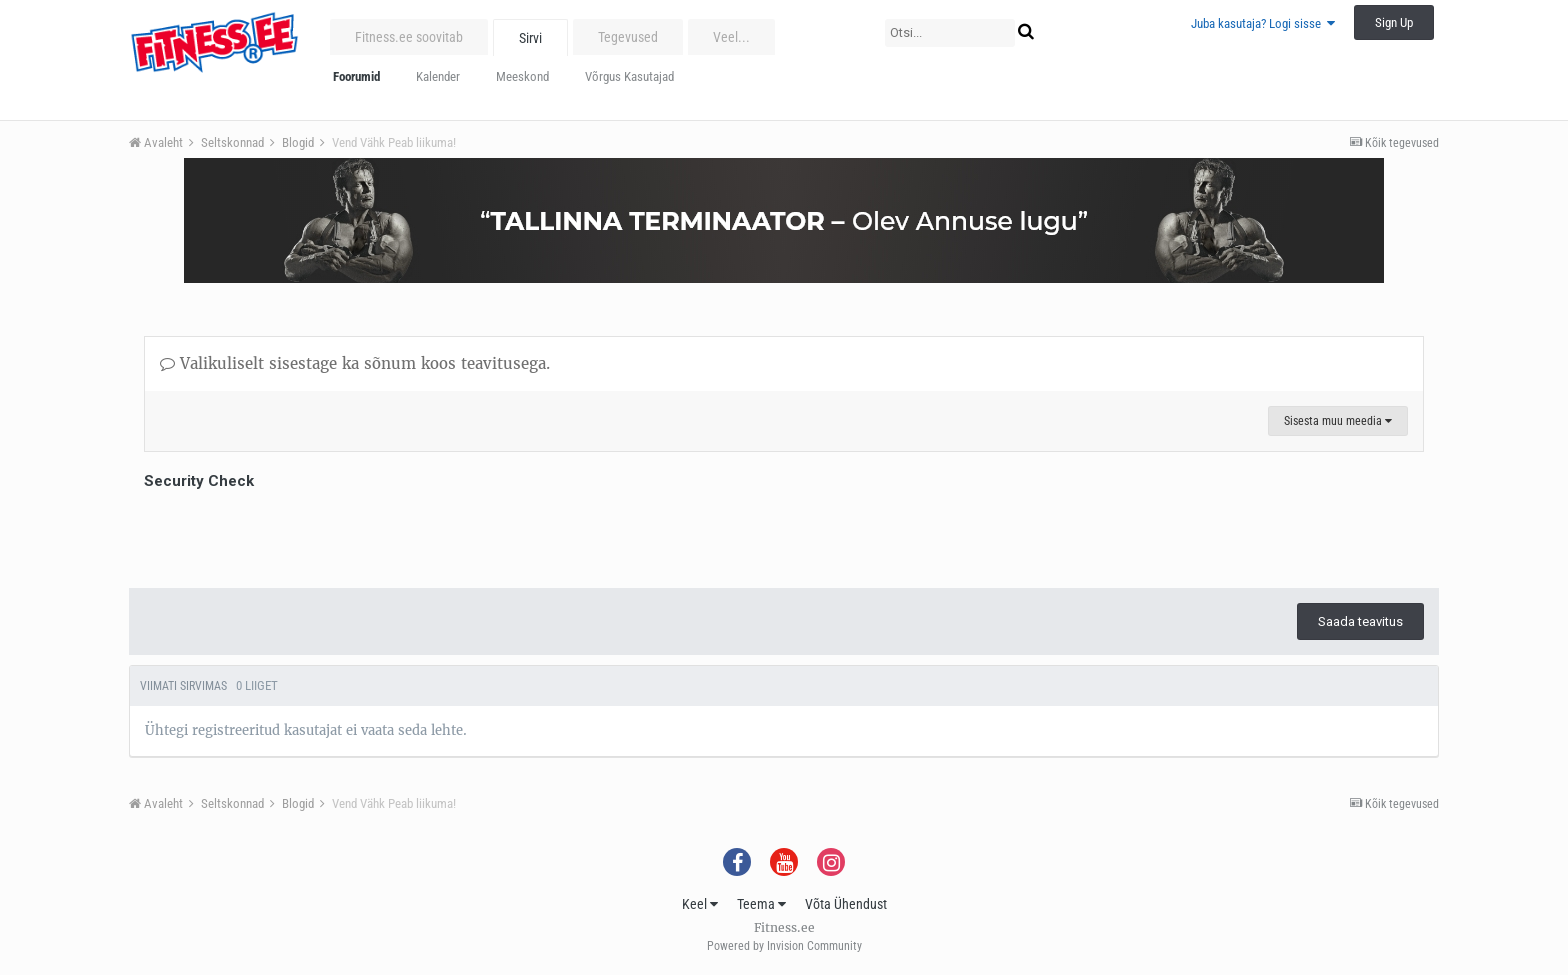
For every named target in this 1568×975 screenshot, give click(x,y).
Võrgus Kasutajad (629, 76)
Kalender (438, 76)
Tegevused (628, 37)
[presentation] (296, 534)
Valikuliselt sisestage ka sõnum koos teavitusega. (355, 363)
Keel (700, 904)
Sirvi (530, 38)
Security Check (199, 481)
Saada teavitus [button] (1360, 621)
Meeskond (522, 76)
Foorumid (356, 76)
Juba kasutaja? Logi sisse (1263, 23)
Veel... (731, 37)
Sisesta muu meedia (1338, 421)
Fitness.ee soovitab (409, 37)
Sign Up (1394, 22)
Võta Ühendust (846, 904)
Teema (761, 904)
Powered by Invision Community (784, 946)
